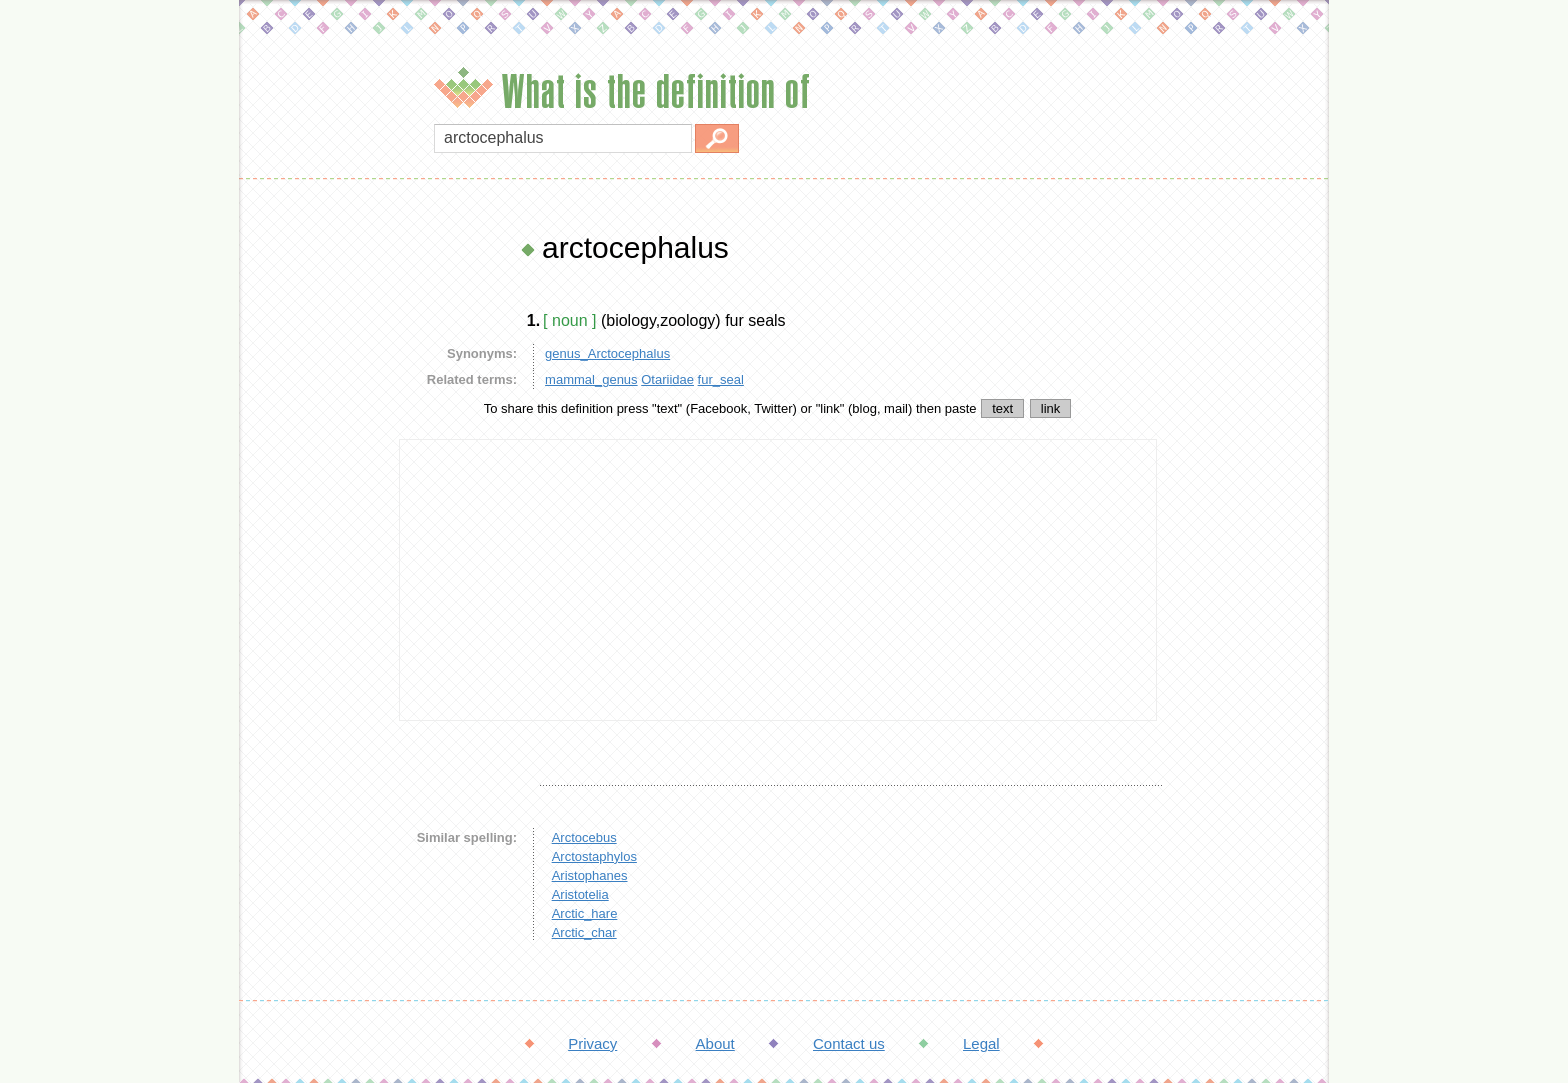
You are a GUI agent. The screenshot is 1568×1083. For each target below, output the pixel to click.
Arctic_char (584, 932)
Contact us (849, 1043)
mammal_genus (591, 379)
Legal (981, 1043)
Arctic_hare (585, 913)
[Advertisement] (314, 530)
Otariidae (667, 379)
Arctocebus (584, 837)
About (715, 1043)
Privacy (592, 1043)
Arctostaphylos (594, 856)
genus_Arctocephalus (607, 353)
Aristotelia (580, 894)
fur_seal (721, 379)
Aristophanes (590, 875)
